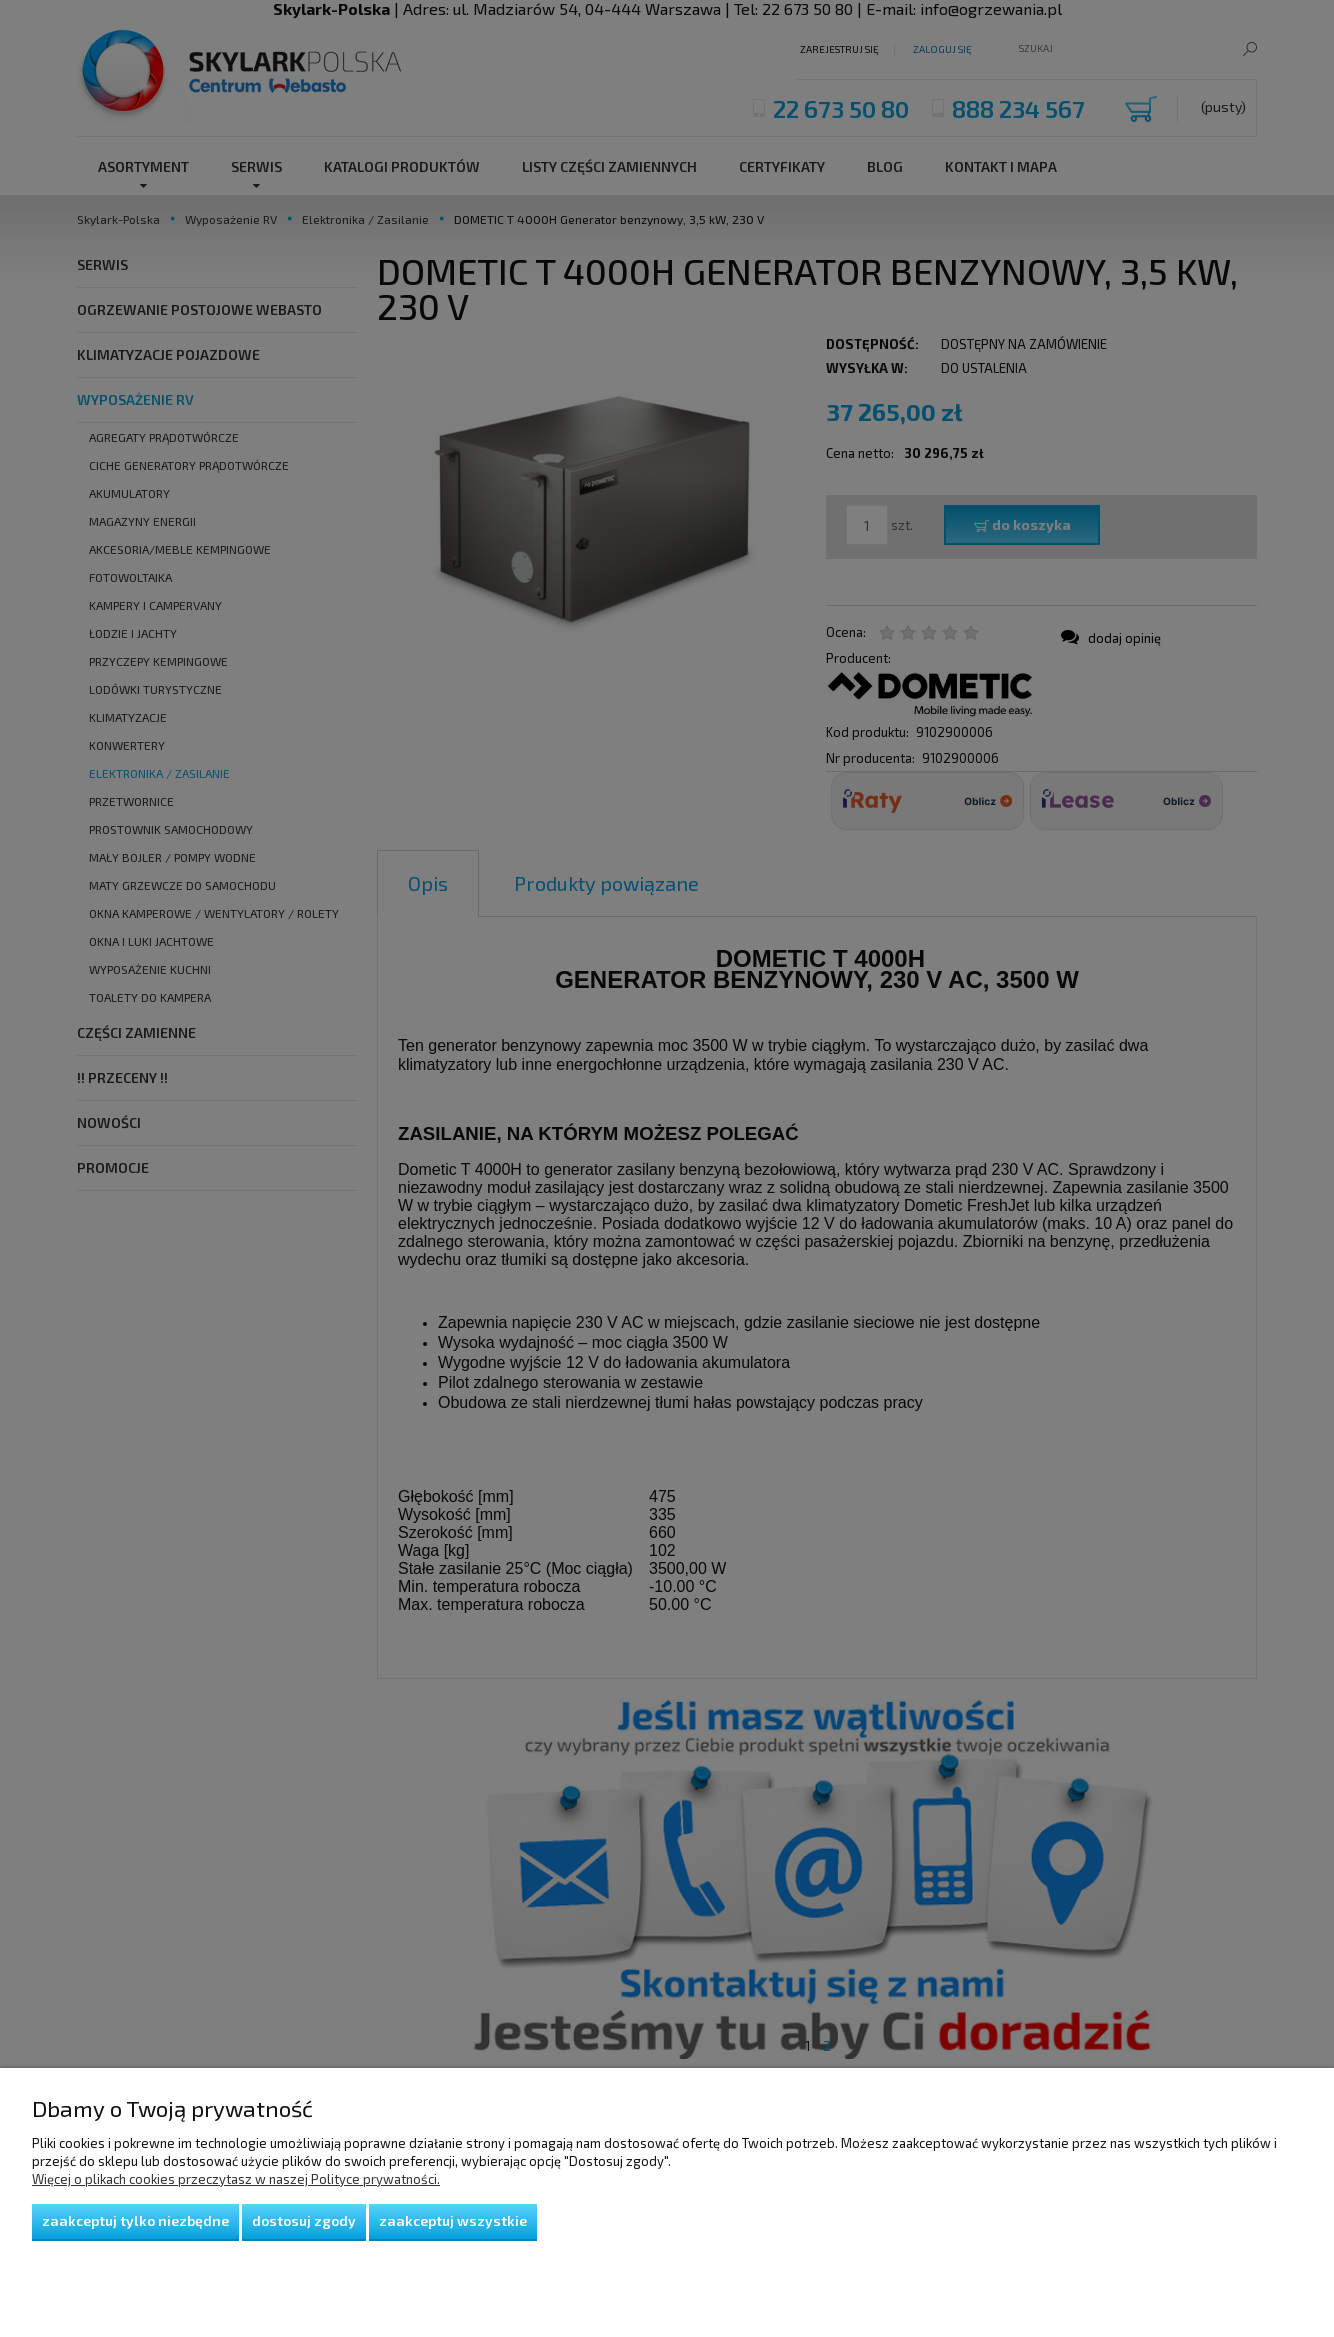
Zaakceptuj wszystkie (453, 2220)
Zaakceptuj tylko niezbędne (135, 2220)
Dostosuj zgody (304, 2220)
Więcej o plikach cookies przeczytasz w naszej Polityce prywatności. (236, 2179)
